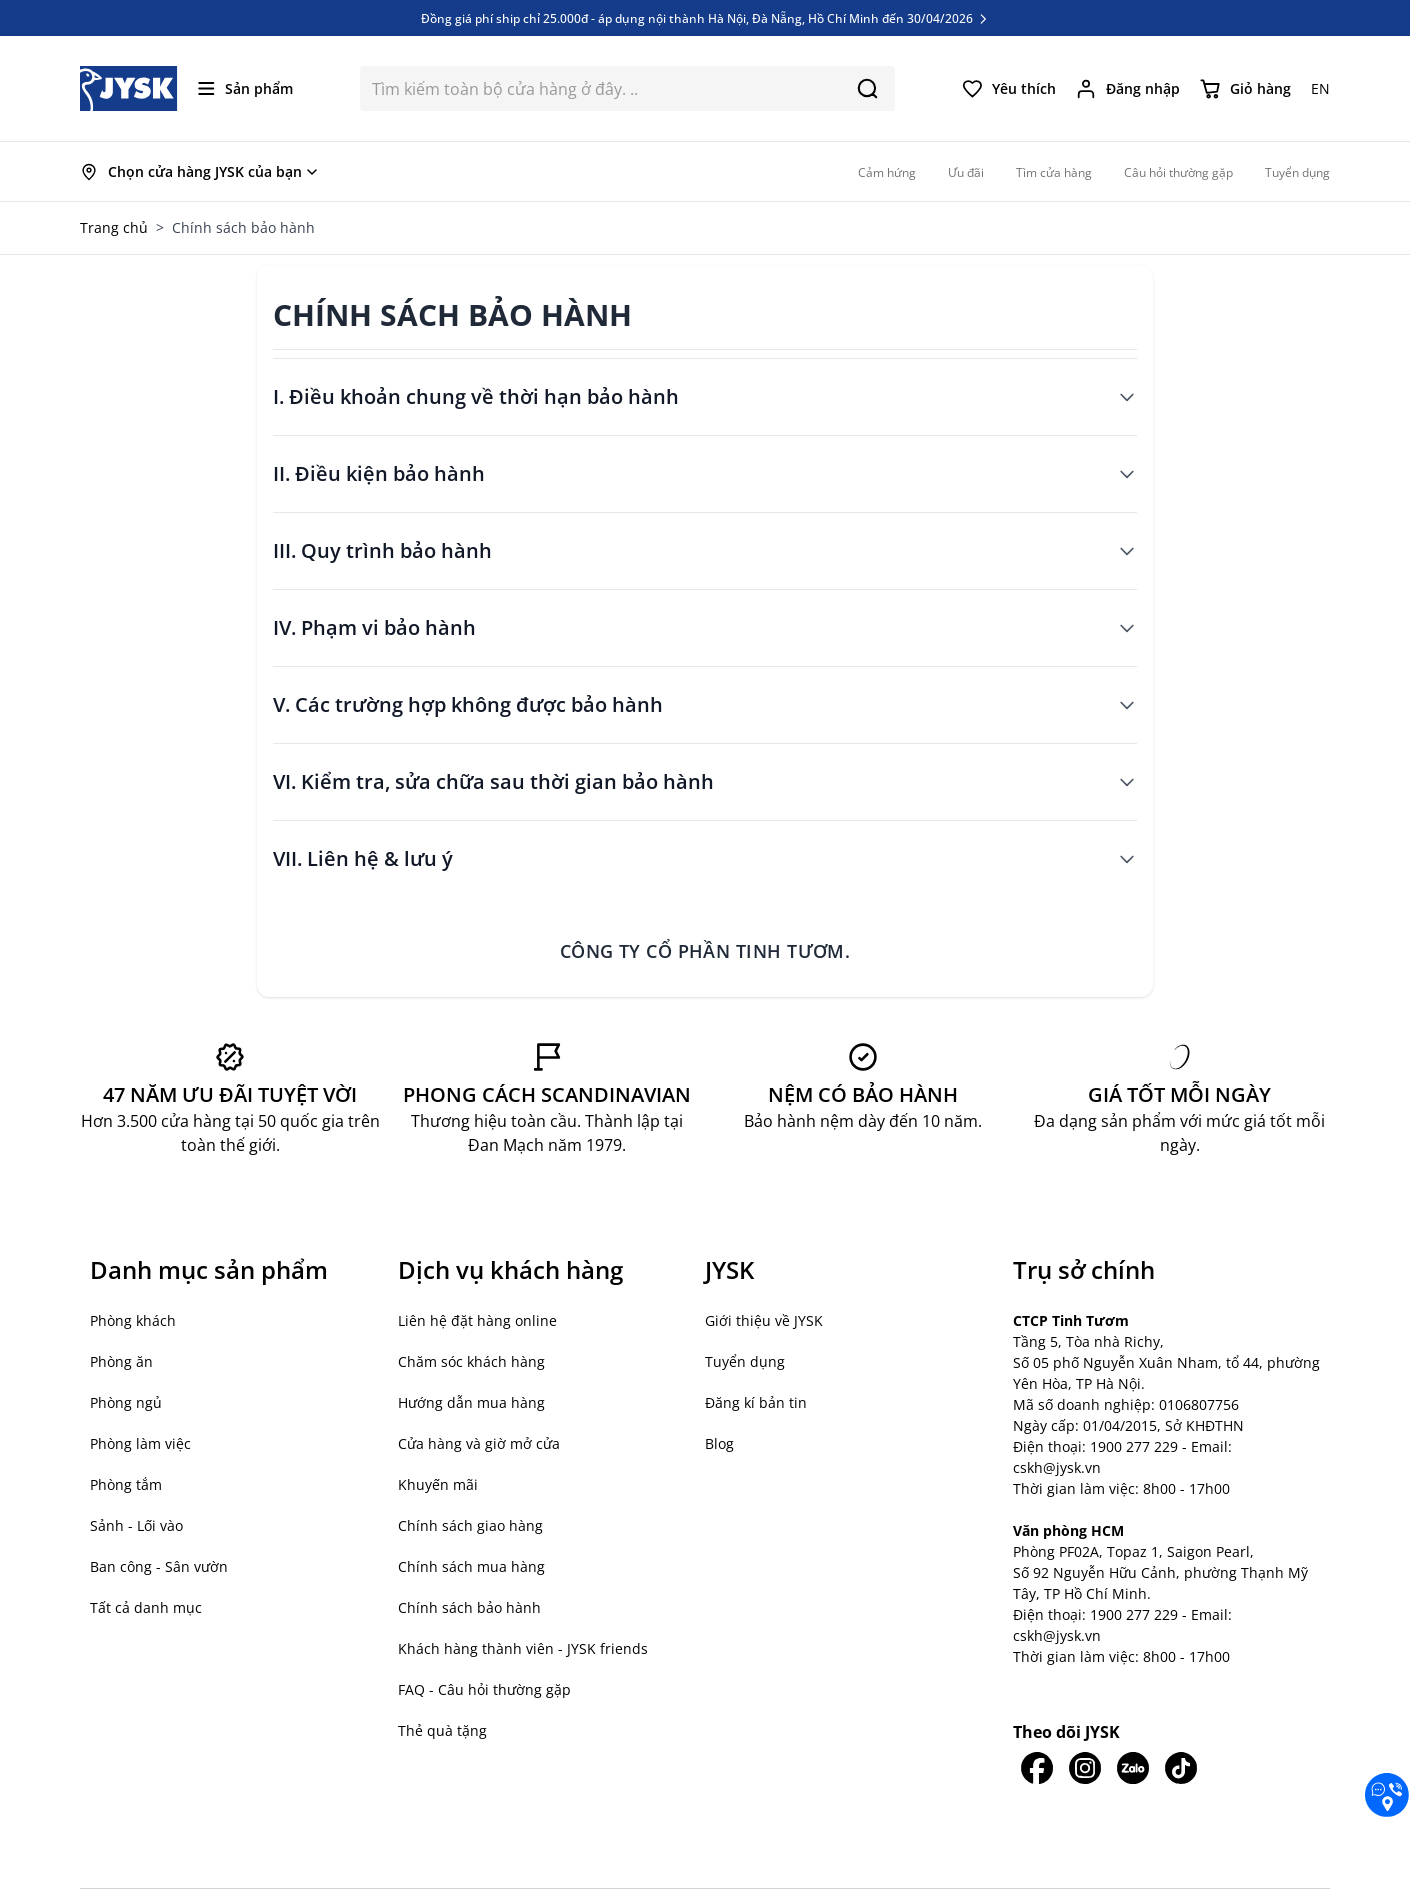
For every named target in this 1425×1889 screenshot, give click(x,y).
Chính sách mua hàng (471, 1566)
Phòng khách (133, 1320)
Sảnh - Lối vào (136, 1525)
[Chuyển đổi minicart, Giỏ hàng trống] (1245, 89)
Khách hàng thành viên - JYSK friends (523, 1648)
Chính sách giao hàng (470, 1525)
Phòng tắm (126, 1484)
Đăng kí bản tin (756, 1402)
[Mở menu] (245, 88)
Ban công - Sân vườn (159, 1566)
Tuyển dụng (745, 1361)
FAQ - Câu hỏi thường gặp (484, 1689)
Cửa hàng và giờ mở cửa (479, 1443)
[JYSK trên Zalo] (1133, 1768)
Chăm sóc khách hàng (471, 1361)
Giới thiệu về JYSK (764, 1320)
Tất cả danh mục (146, 1607)
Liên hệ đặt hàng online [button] (477, 1320)
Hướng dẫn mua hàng (471, 1402)
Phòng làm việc (140, 1443)
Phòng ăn (121, 1361)
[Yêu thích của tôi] (1009, 89)
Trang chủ (114, 227)
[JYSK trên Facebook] (1037, 1768)
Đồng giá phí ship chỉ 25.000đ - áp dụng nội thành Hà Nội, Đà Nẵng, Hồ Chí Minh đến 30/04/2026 (705, 18)
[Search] (867, 88)
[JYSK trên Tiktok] (1181, 1768)
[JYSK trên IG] (1085, 1768)
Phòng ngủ (126, 1402)
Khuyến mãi (438, 1484)
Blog (719, 1443)
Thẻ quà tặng (442, 1730)
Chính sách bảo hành (469, 1607)
